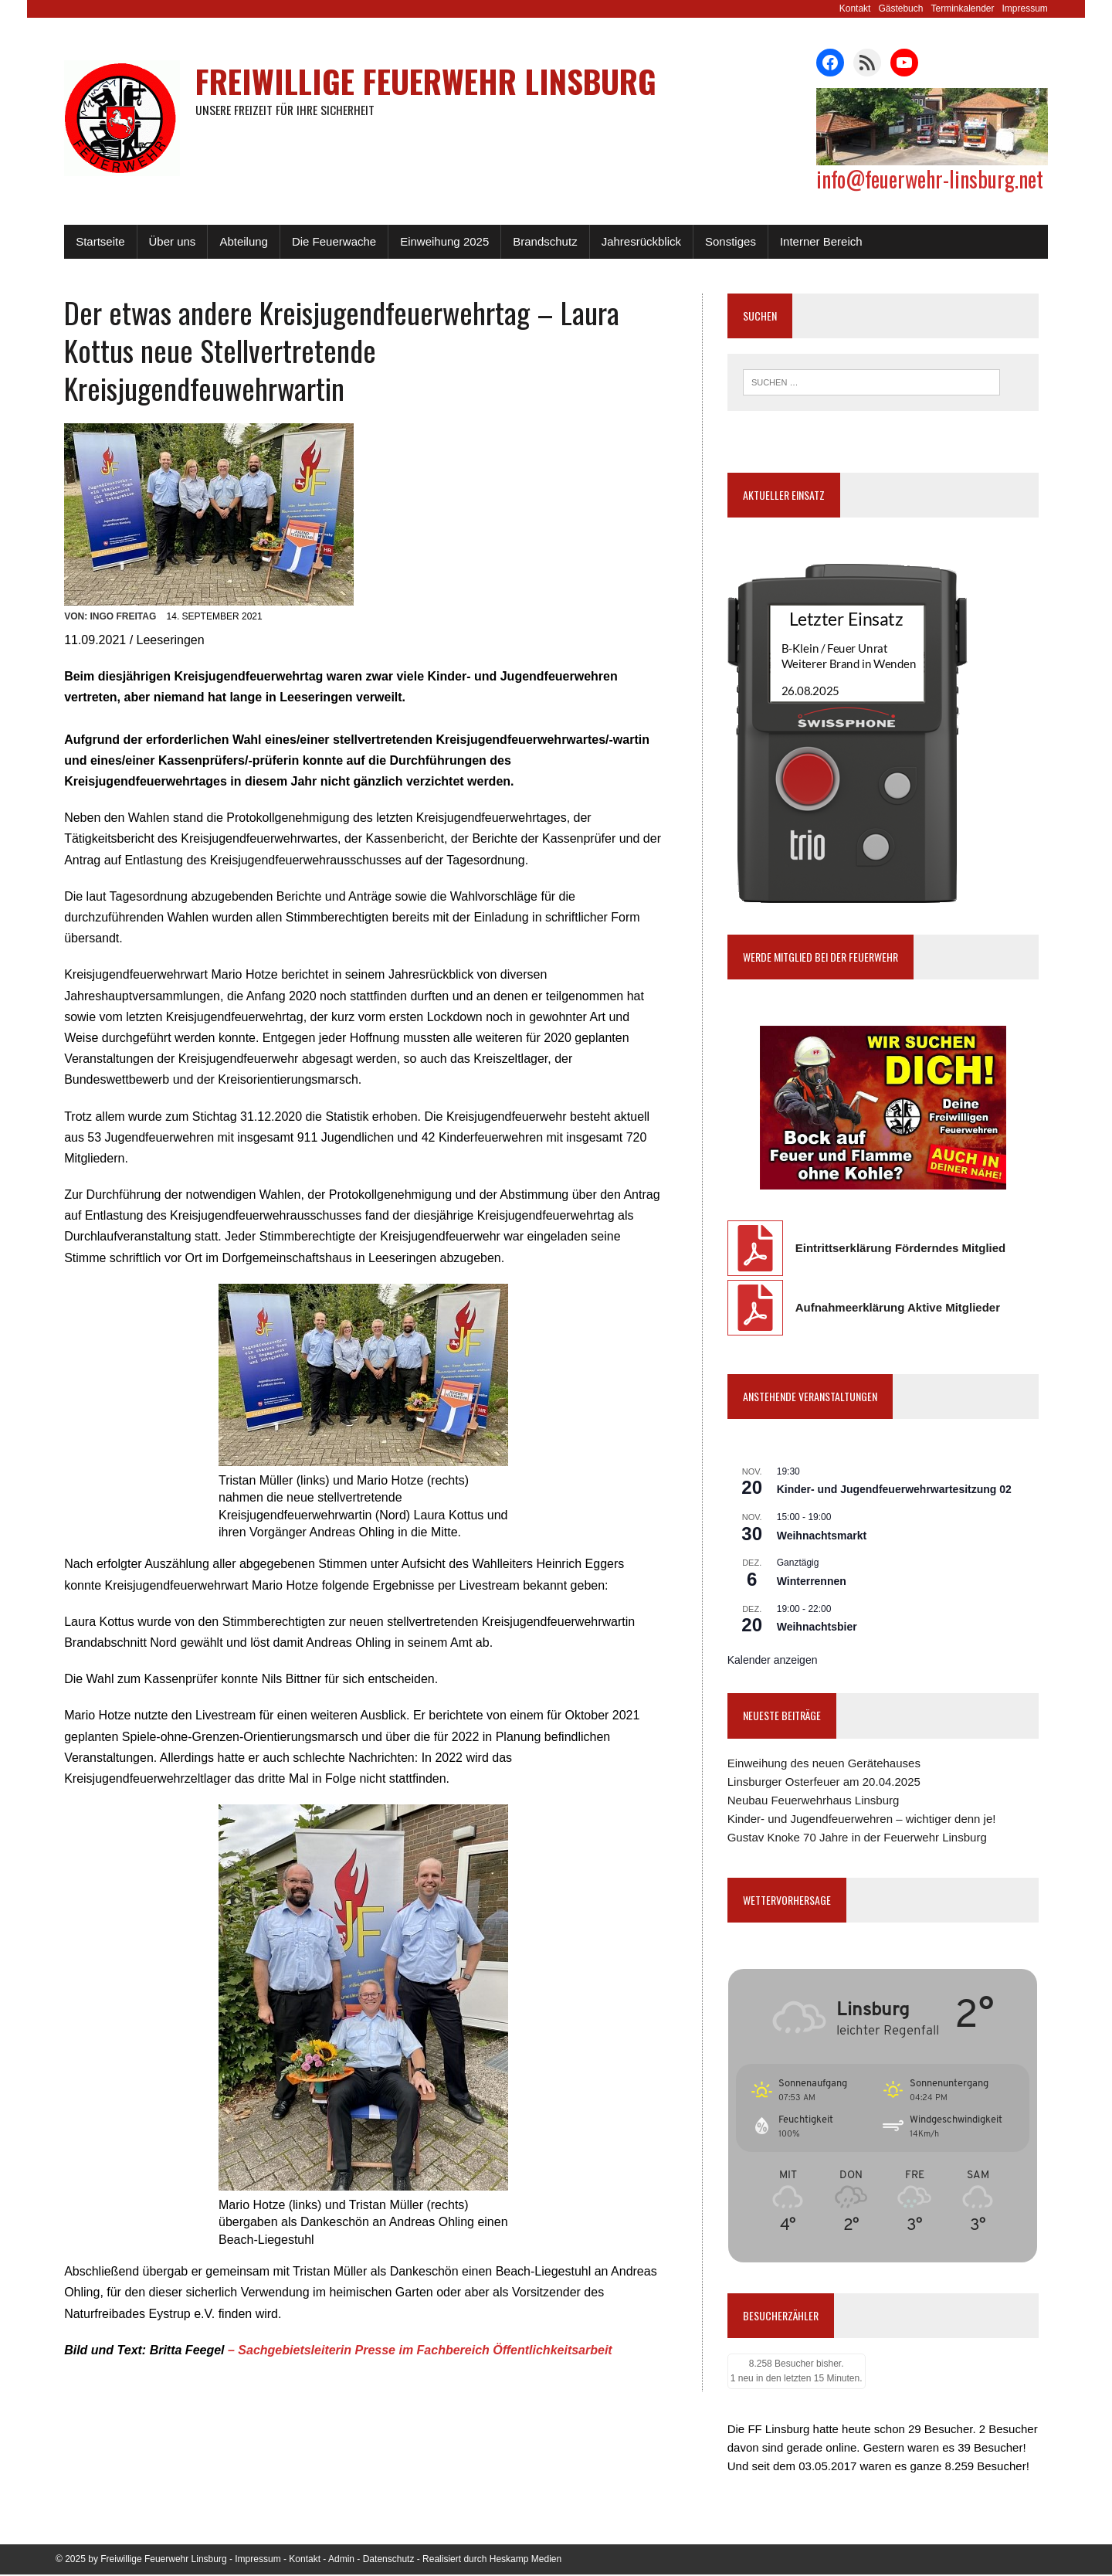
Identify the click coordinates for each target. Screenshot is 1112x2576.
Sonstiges (722, 241)
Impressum (1033, 8)
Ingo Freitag (114, 577)
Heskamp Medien (525, 2560)
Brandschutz (536, 241)
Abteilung (235, 241)
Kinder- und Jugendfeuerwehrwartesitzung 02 (897, 1490)
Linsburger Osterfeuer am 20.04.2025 (827, 1781)
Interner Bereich (812, 241)
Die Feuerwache (325, 241)
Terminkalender (971, 8)
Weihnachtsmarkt (825, 1535)
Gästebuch (909, 8)
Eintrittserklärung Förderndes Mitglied (903, 1247)
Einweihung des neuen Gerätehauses (827, 1763)
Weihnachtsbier (820, 1627)
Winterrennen (814, 1582)
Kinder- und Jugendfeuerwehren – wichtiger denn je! (865, 1818)
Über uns (163, 241)
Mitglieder (975, 1307)
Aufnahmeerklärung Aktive (873, 1307)
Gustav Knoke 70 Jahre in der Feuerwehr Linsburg (860, 1837)
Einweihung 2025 (436, 241)
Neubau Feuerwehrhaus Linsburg (817, 1800)
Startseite (91, 241)
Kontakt (864, 8)
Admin (341, 2560)
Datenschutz (389, 2560)
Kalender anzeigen (776, 1660)
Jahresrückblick (633, 241)
